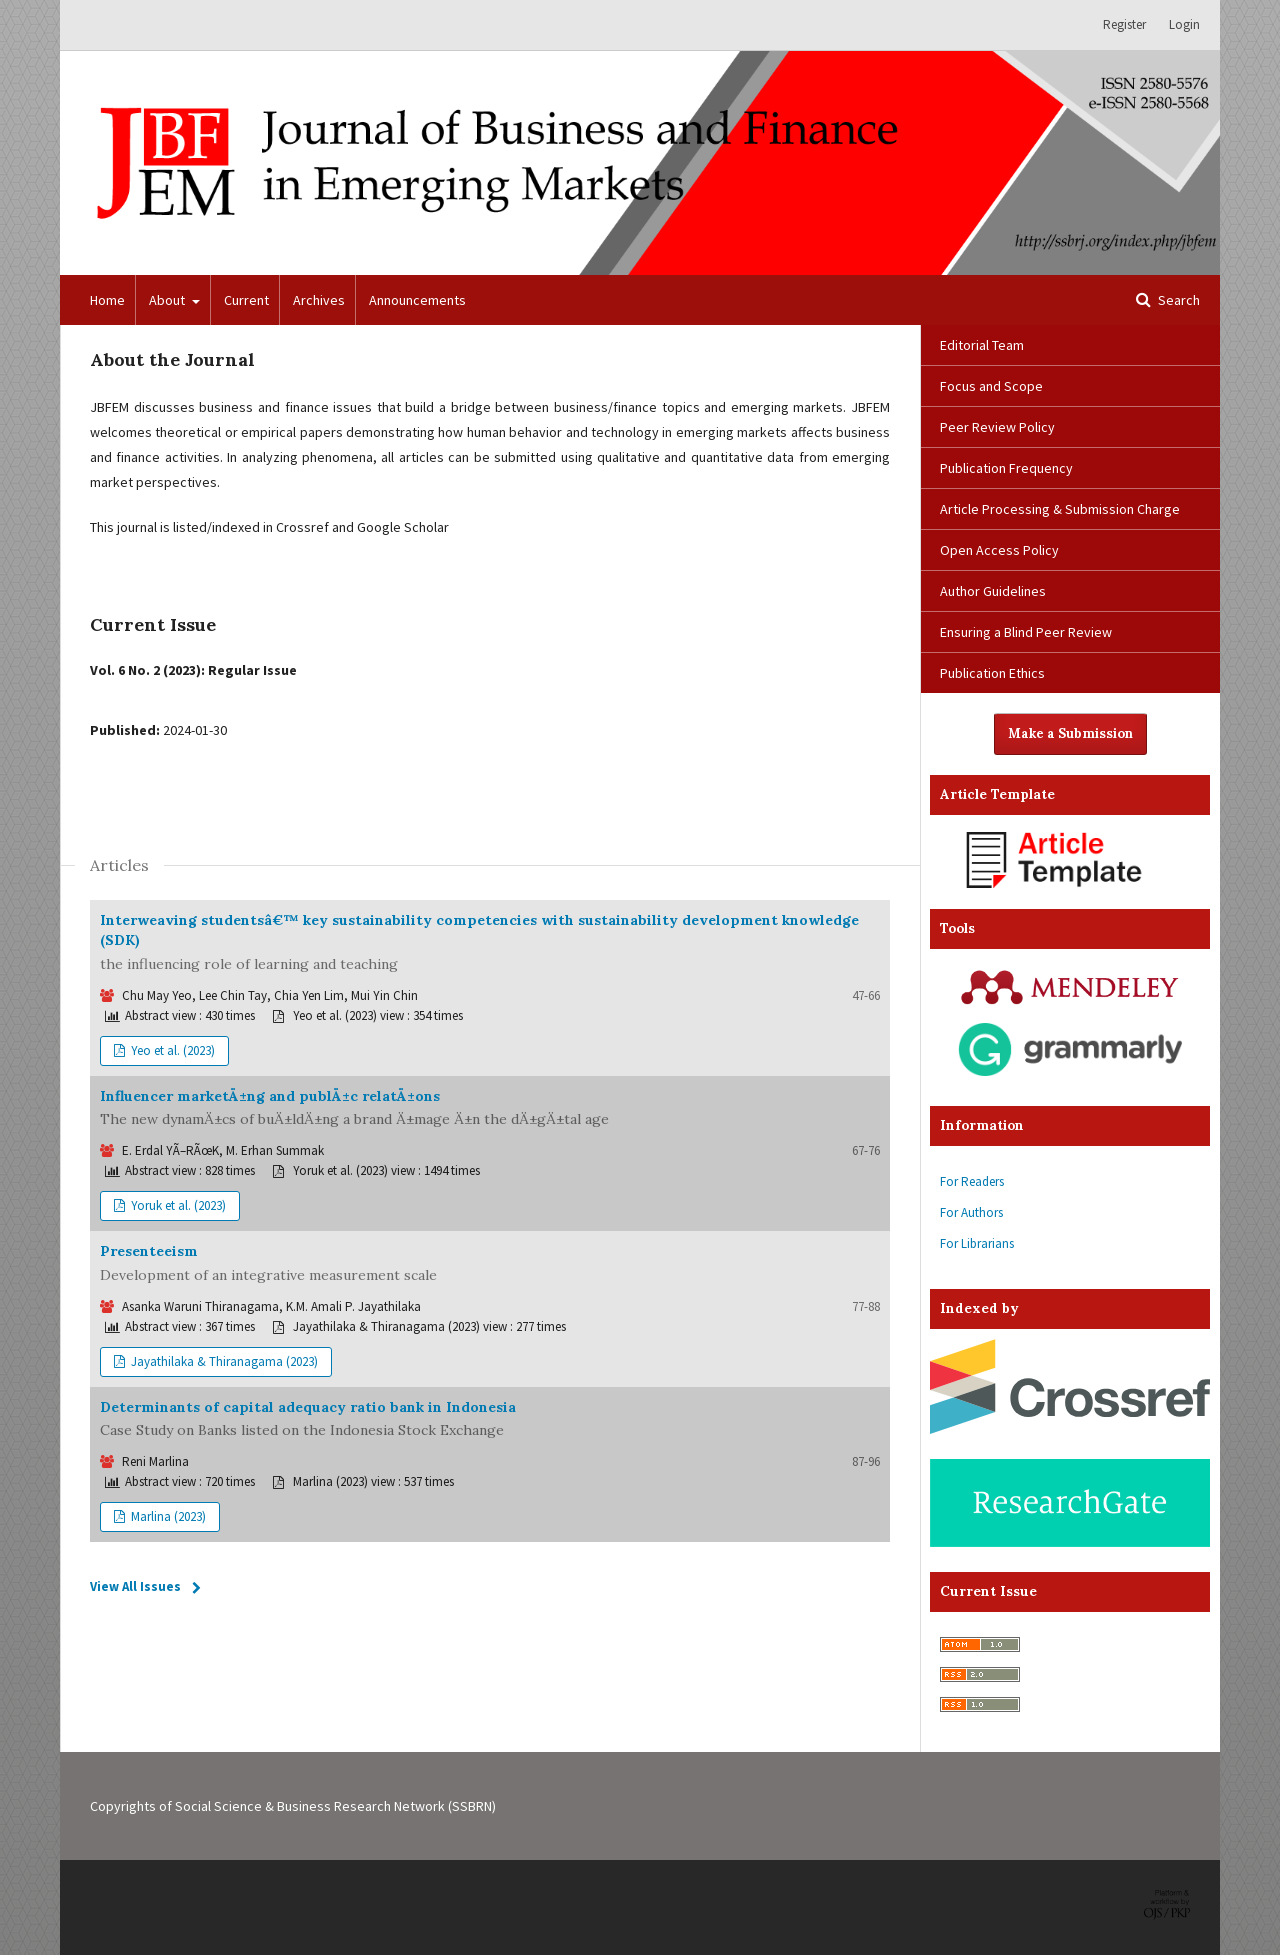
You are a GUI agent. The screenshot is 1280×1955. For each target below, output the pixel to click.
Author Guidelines (993, 591)
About (168, 300)
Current (246, 300)
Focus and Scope (991, 386)
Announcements (417, 300)
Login (1184, 24)
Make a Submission (1070, 733)
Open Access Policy (999, 550)
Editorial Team (982, 345)
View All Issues (135, 1586)
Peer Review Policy (997, 427)
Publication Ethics (992, 673)
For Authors (971, 1212)
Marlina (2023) (167, 1516)
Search (1177, 300)
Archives (319, 300)
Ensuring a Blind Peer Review (1026, 632)
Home (107, 300)
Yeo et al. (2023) (171, 1050)
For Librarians (977, 1243)
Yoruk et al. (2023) (177, 1205)
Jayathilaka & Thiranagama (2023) (223, 1361)
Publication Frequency (1006, 468)
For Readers (972, 1181)
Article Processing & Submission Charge (1060, 509)
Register (1124, 24)
